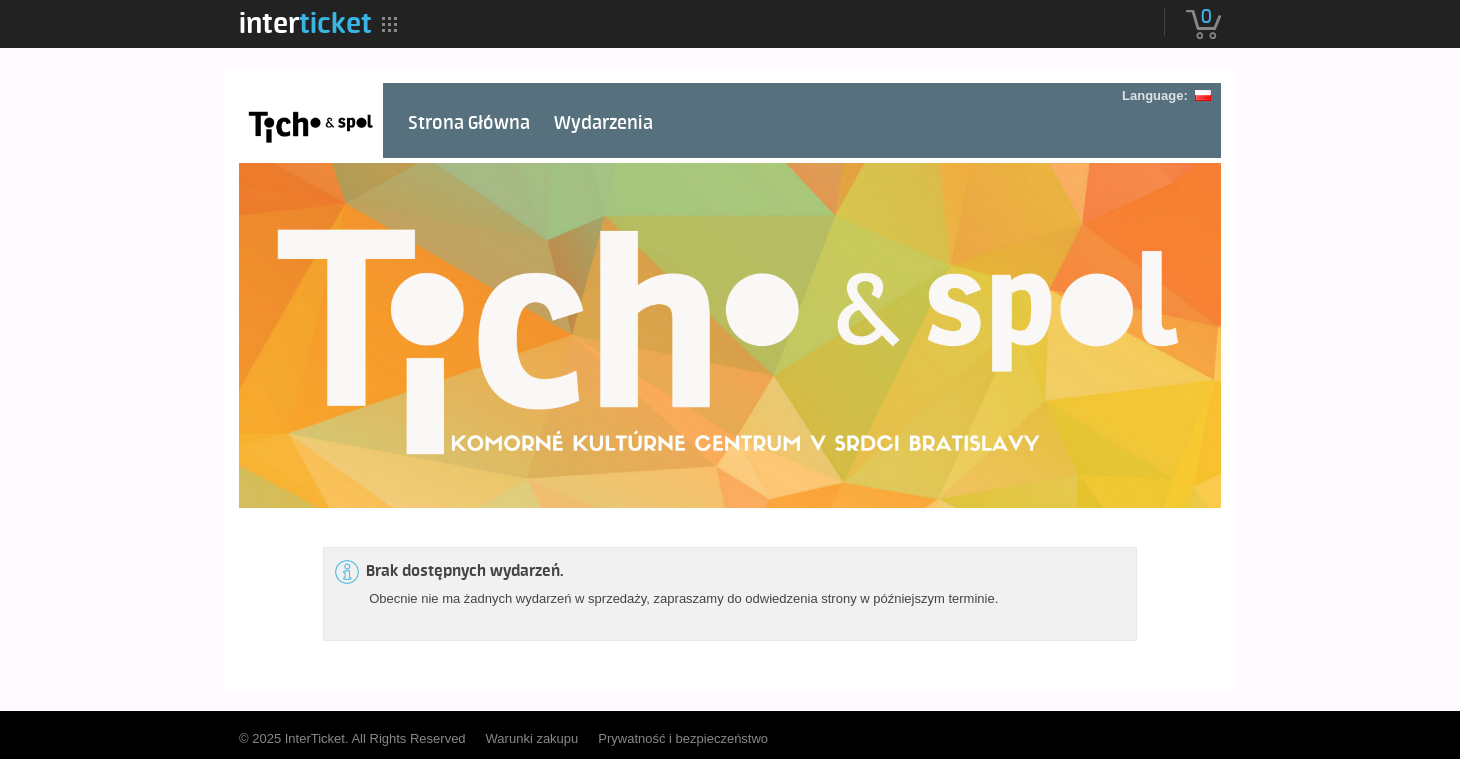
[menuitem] (305, 23)
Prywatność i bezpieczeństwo (683, 738)
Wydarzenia (603, 123)
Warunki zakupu (532, 738)
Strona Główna (469, 123)
